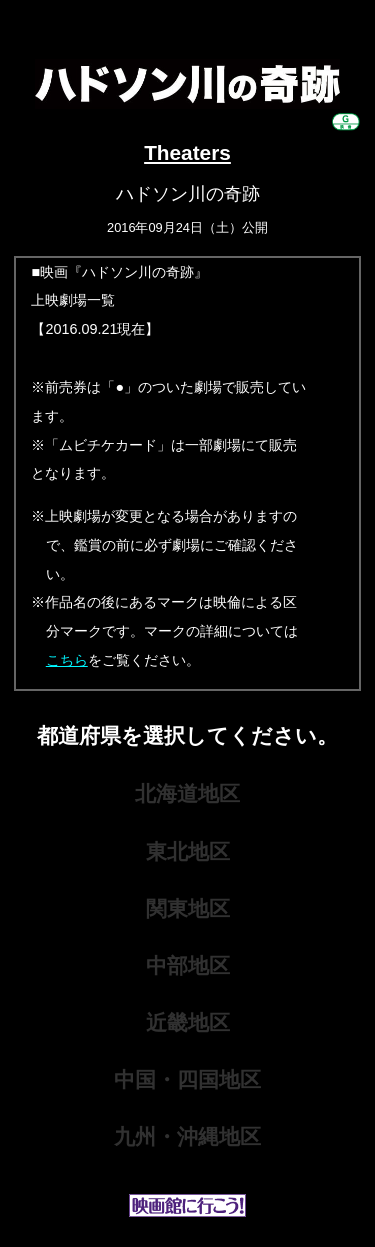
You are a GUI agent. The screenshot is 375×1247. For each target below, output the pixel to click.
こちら (67, 660)
